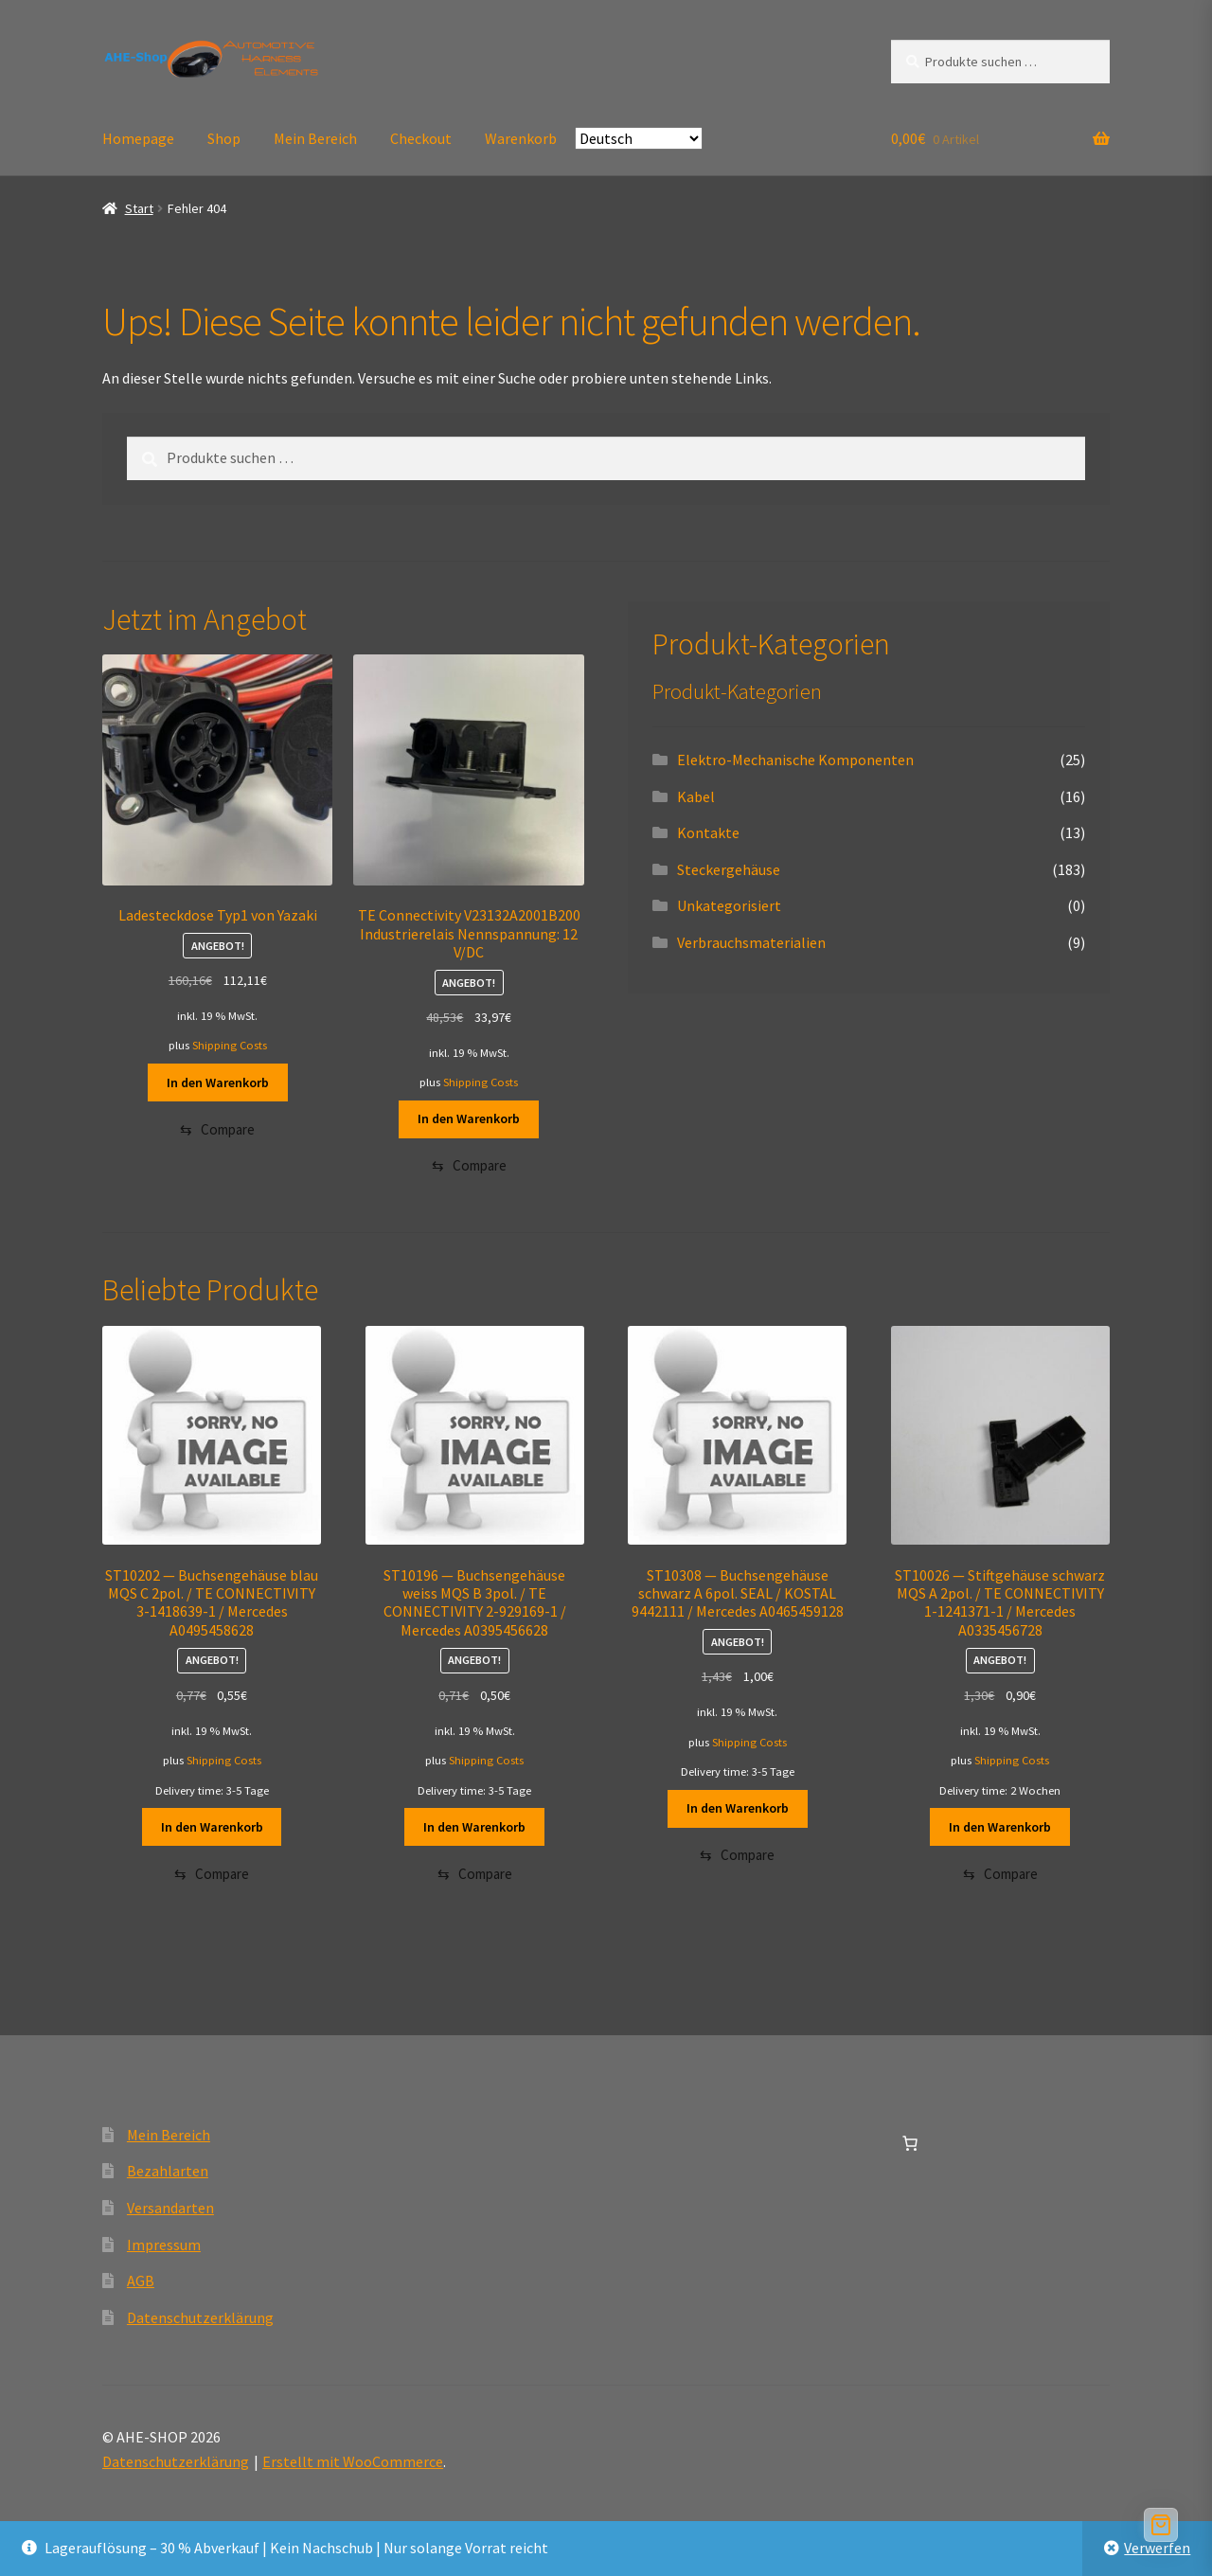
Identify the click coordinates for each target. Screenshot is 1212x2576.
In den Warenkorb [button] (218, 1082)
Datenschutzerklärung (200, 2323)
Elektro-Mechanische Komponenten (795, 759)
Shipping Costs (229, 1045)
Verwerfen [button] (1157, 2547)
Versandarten (170, 2213)
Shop (224, 138)
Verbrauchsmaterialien (751, 942)
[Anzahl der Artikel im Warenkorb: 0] (910, 2149)
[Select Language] (639, 138)
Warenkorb (521, 138)
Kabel (696, 796)
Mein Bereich (315, 138)
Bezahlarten (167, 2177)
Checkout (421, 138)
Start (139, 208)
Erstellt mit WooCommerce (352, 2467)
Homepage (138, 138)
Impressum (164, 2250)
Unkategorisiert (729, 905)
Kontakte (708, 832)
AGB (140, 2287)
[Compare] (218, 1131)
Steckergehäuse (728, 869)
